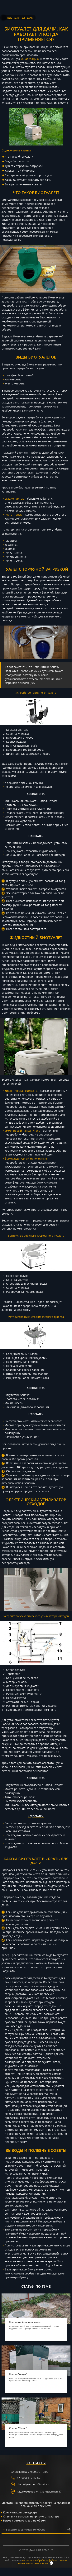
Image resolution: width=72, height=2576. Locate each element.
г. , (36, 2491)
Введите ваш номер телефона (24, 2529)
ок (51, 2563)
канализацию (30, 59)
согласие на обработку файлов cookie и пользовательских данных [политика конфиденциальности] (42, 2562)
